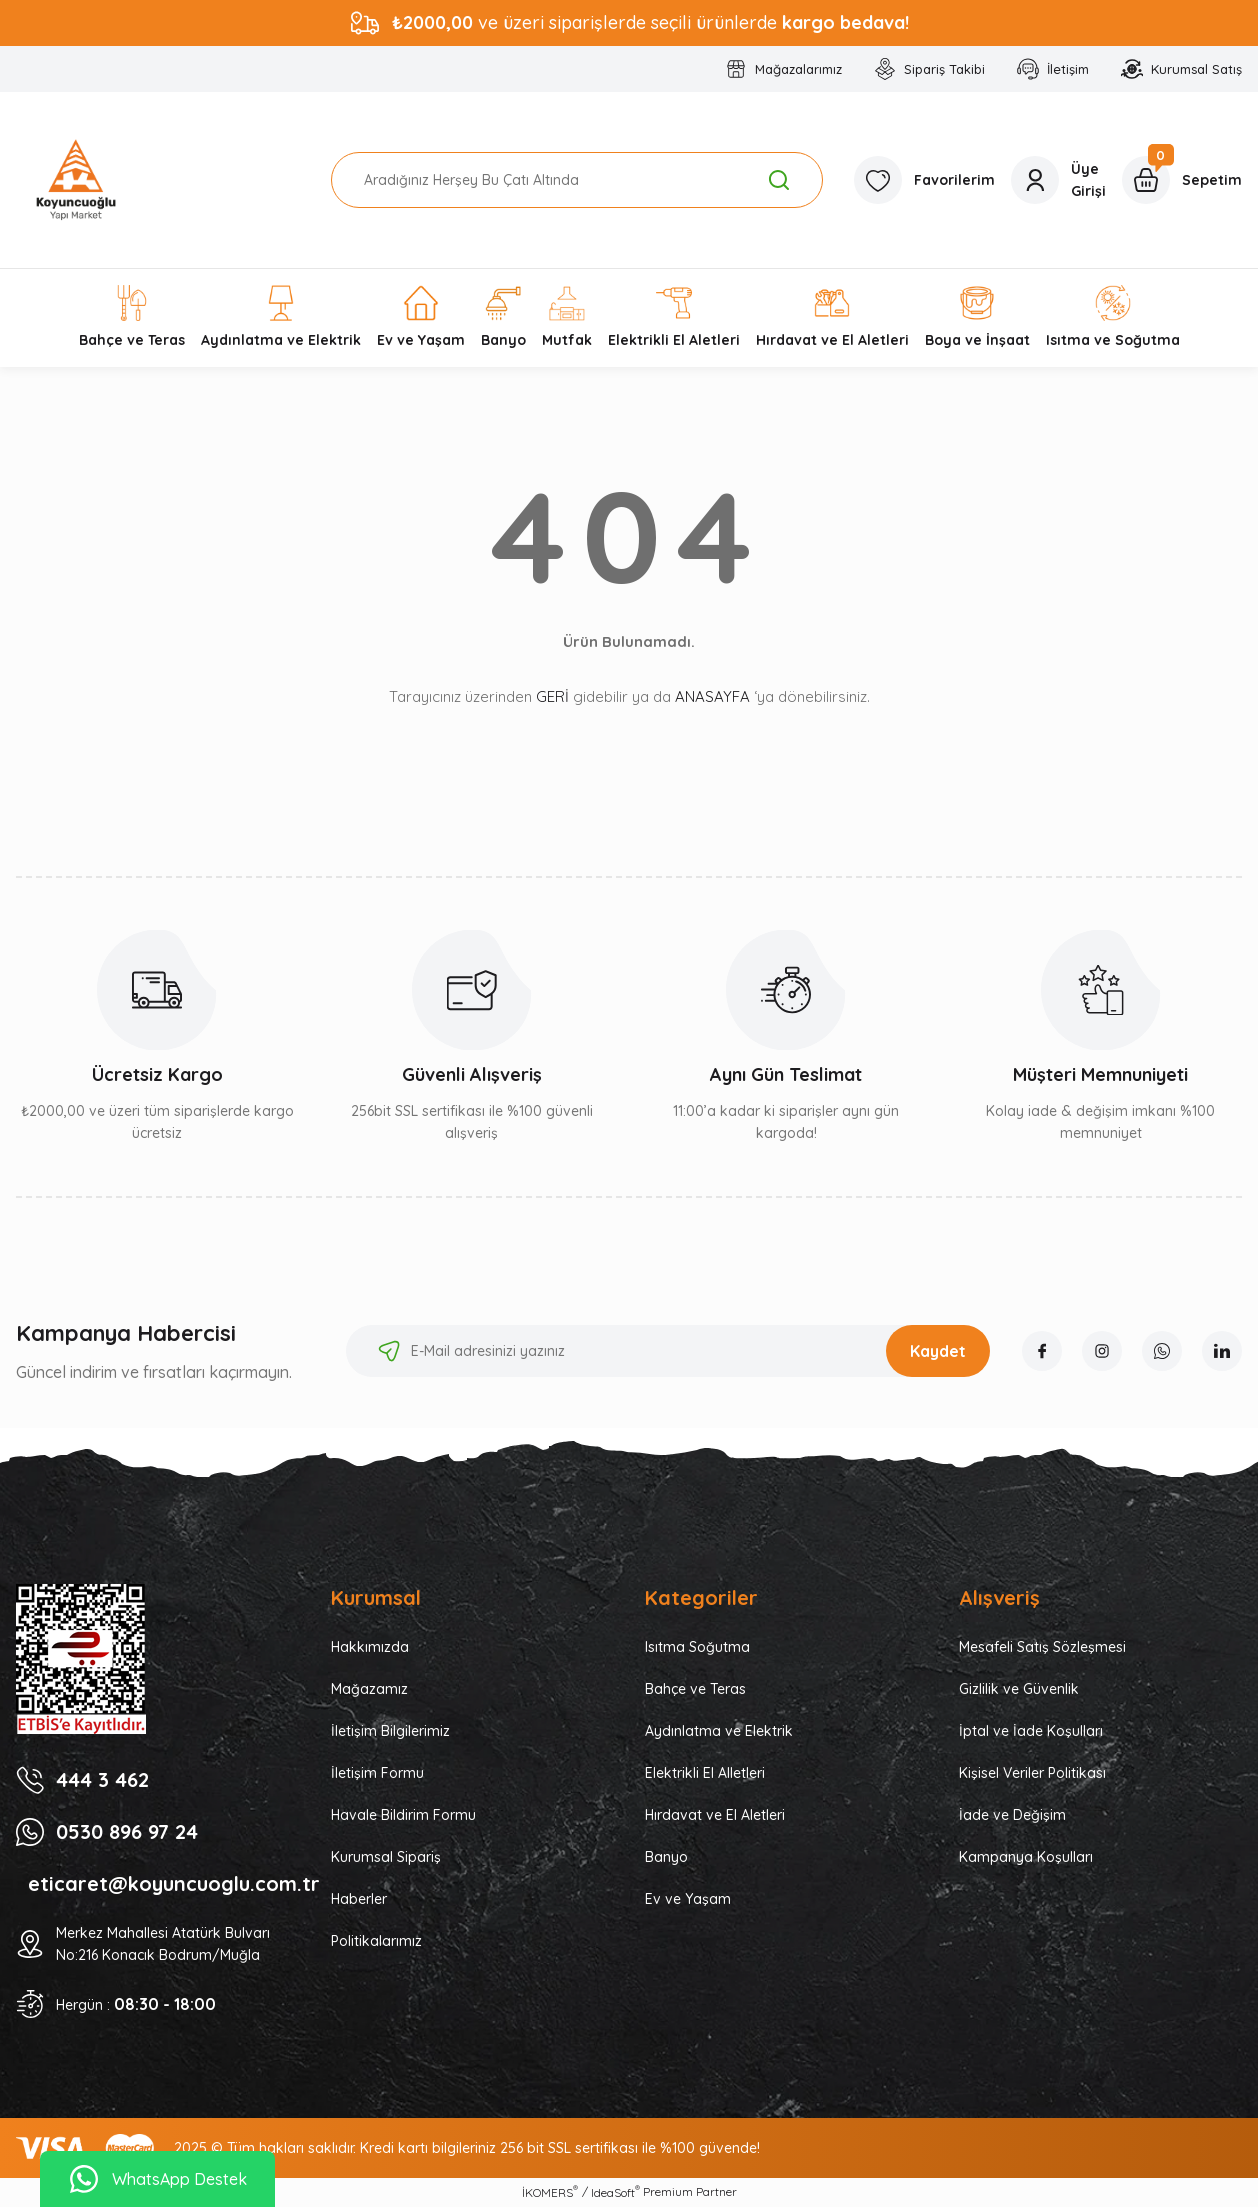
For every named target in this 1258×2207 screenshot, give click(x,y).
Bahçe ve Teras (695, 1689)
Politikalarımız (376, 1941)
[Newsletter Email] (668, 1351)
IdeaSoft (615, 2192)
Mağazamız (369, 1689)
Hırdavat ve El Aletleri (715, 1815)
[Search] (577, 180)
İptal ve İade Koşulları (1031, 1731)
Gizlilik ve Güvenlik (1019, 1689)
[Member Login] (1058, 180)
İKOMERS (550, 2192)
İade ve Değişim (1012, 1815)
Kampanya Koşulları (1026, 1857)
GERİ (552, 696)
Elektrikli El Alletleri (705, 1773)
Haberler (359, 1899)
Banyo (666, 1857)
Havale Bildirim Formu (403, 1815)
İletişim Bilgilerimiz (390, 1731)
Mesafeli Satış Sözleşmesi (1042, 1647)
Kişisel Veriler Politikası (1032, 1773)
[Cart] (1182, 180)
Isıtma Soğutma (697, 1647)
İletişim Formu (377, 1773)
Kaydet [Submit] (938, 1351)
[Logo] (76, 180)
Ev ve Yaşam (688, 1899)
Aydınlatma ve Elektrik (719, 1731)
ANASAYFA (712, 696)
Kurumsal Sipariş (386, 1857)
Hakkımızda (370, 1647)
